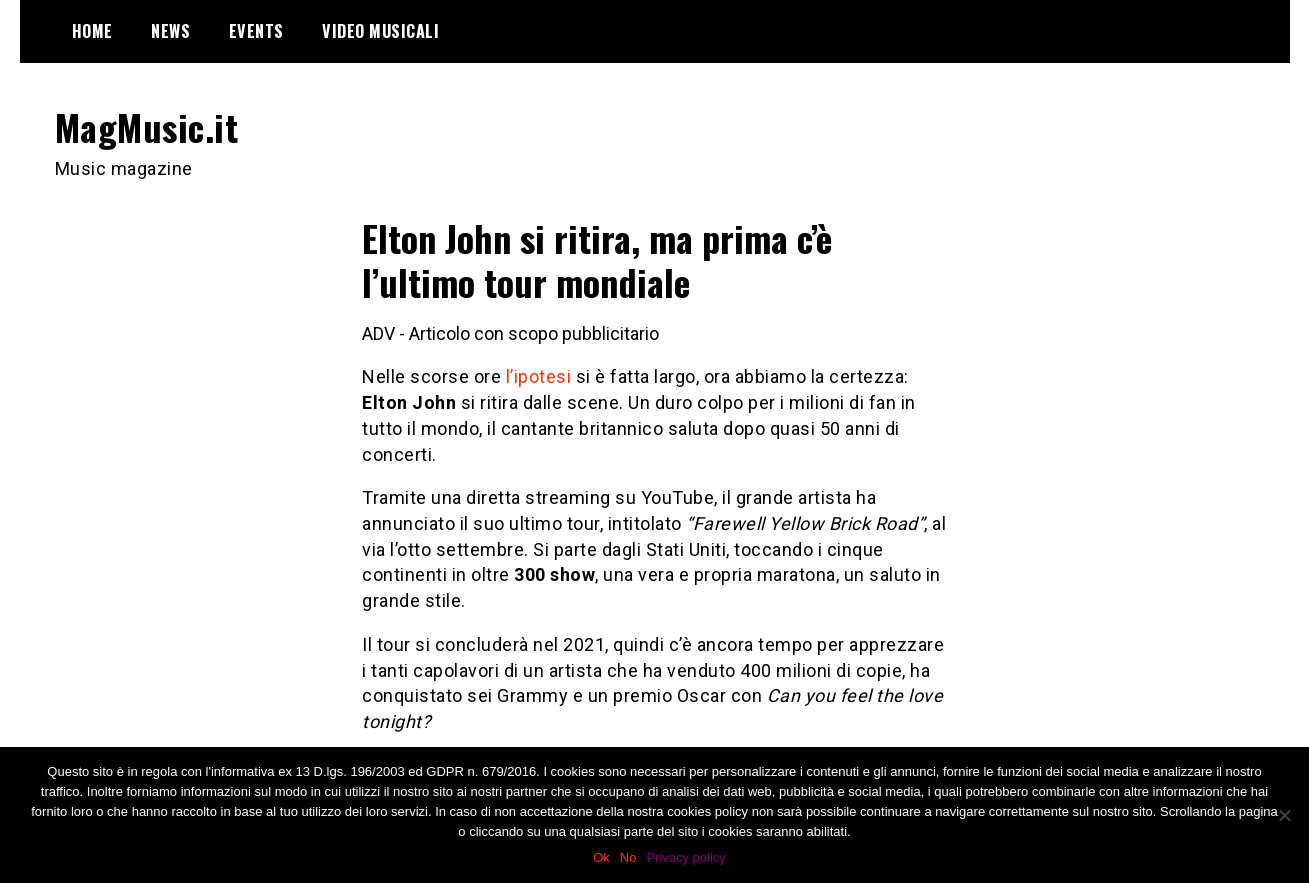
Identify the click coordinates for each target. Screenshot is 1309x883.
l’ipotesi (539, 376)
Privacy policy (685, 857)
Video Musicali (380, 31)
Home (92, 31)
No (628, 857)
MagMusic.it (147, 126)
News (170, 31)
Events (256, 31)
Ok (601, 857)
